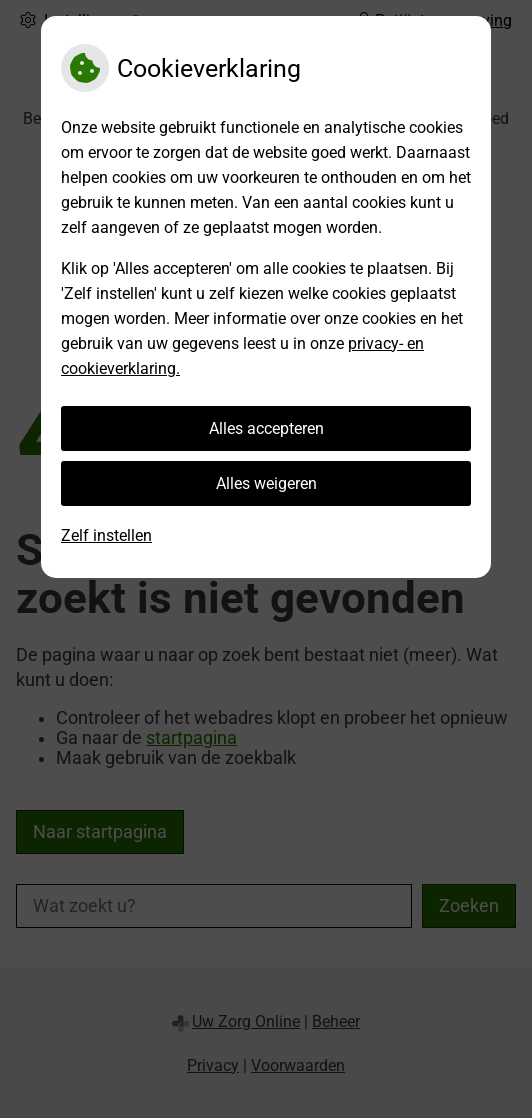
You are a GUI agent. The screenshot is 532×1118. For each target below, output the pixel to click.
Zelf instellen (106, 535)
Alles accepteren (266, 428)
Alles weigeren (266, 483)
